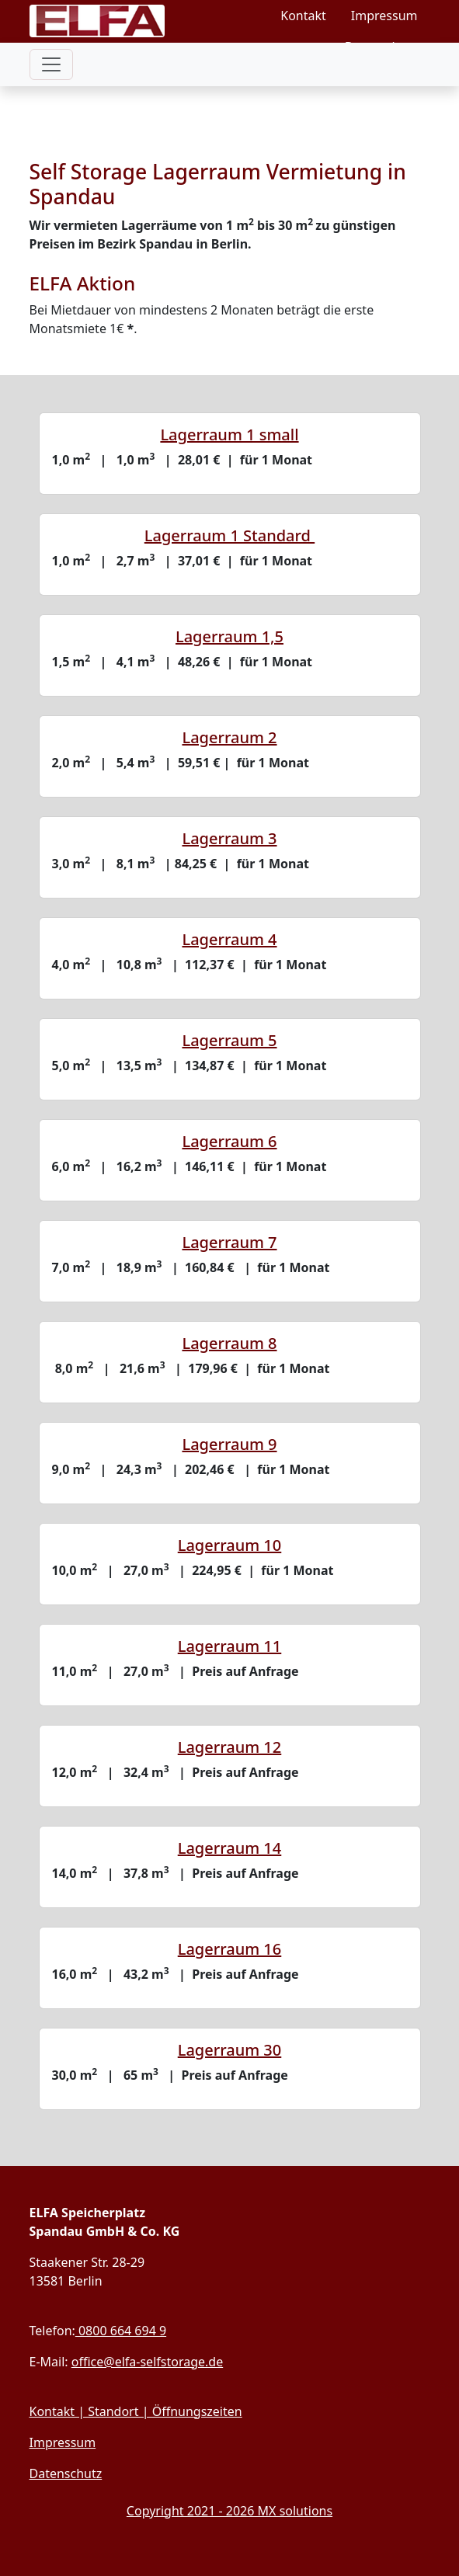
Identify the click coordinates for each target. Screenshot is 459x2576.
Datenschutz (381, 46)
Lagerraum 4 (229, 939)
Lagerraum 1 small (229, 434)
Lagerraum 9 (229, 1444)
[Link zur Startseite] (127, 31)
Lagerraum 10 (230, 1545)
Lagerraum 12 (230, 1746)
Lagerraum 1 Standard (229, 535)
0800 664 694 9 (120, 2330)
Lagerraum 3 (229, 838)
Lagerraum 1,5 (229, 636)
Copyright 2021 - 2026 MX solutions (229, 2510)
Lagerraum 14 (230, 1847)
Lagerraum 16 (230, 1948)
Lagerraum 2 (229, 737)
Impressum (384, 15)
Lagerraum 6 (229, 1141)
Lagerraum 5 (229, 1040)
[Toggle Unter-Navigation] (51, 99)
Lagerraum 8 (229, 1343)
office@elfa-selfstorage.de (147, 2361)
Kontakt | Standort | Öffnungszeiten (136, 2411)
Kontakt (303, 15)
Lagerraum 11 (230, 1646)
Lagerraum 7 (229, 1242)
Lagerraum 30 (230, 2049)
